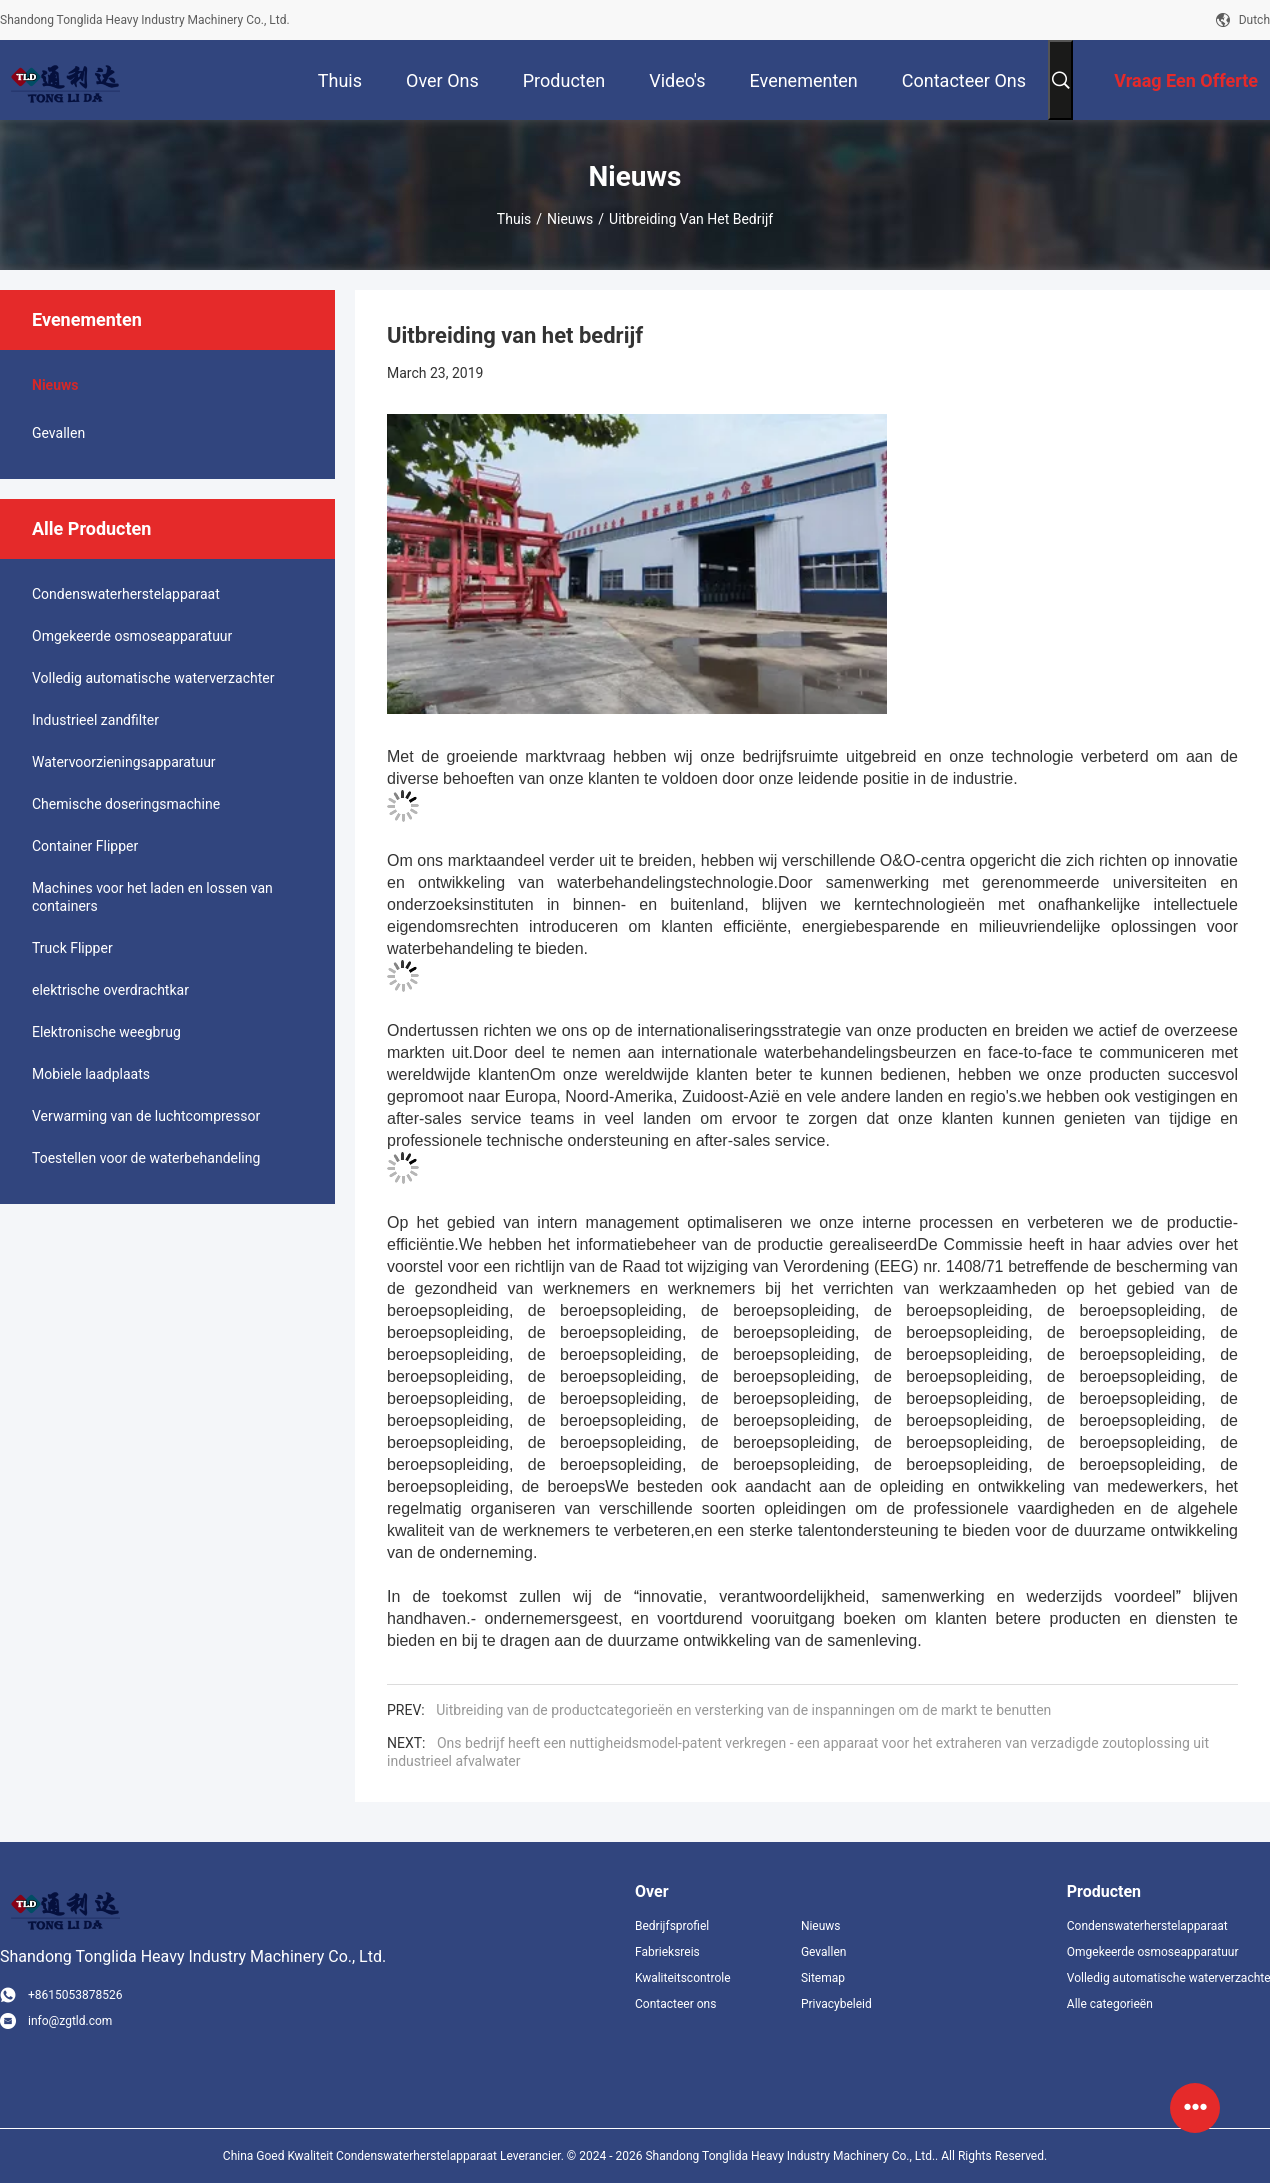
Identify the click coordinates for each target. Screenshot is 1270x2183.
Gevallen (58, 433)
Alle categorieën (1110, 2004)
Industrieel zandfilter (95, 720)
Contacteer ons (675, 2004)
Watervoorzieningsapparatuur (124, 762)
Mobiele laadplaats (91, 1074)
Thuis (514, 219)
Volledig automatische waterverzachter (153, 678)
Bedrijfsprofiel (672, 1926)
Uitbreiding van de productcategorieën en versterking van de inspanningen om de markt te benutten (743, 1710)
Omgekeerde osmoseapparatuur (132, 636)
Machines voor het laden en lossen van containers (152, 897)
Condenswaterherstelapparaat (126, 594)
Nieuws (570, 219)
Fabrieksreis (667, 1952)
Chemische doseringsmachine (126, 804)
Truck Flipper (72, 948)
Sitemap (823, 1978)
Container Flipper (85, 846)
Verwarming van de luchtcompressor (146, 1116)
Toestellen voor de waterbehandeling (146, 1158)
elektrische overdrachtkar (110, 990)
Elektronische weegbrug (106, 1032)
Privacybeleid (836, 2004)
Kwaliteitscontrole (683, 1978)
